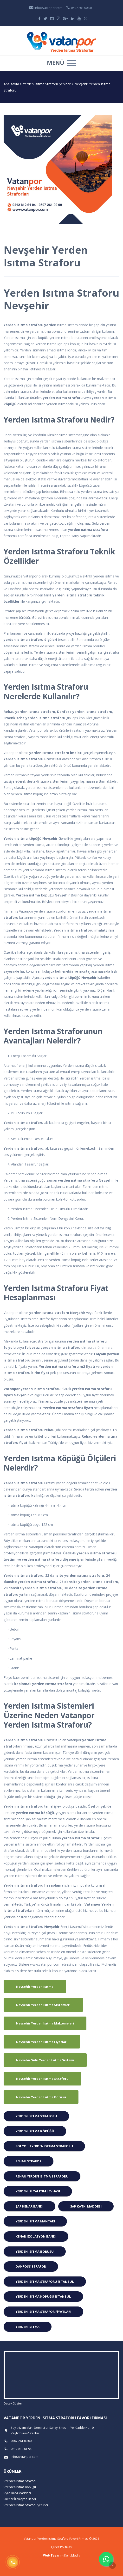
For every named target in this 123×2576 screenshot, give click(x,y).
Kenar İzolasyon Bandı (36, 2236)
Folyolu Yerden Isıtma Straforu (44, 2146)
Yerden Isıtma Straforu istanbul (45, 2281)
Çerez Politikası (61, 2547)
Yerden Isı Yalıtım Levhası (38, 2191)
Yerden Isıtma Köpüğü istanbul (43, 2296)
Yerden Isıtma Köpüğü (35, 2131)
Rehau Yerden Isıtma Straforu (42, 2176)
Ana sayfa (11, 84)
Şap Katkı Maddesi (86, 2206)
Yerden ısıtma (27, 2327)
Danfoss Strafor (31, 2266)
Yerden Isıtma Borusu (35, 2251)
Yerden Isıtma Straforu (36, 2116)
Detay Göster (13, 2403)
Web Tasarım (53, 2555)
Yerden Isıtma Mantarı (35, 2221)
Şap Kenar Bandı (29, 2206)
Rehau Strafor (28, 2161)
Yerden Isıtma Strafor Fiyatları (43, 2311)
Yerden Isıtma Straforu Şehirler (47, 84)
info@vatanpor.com (45, 8)
